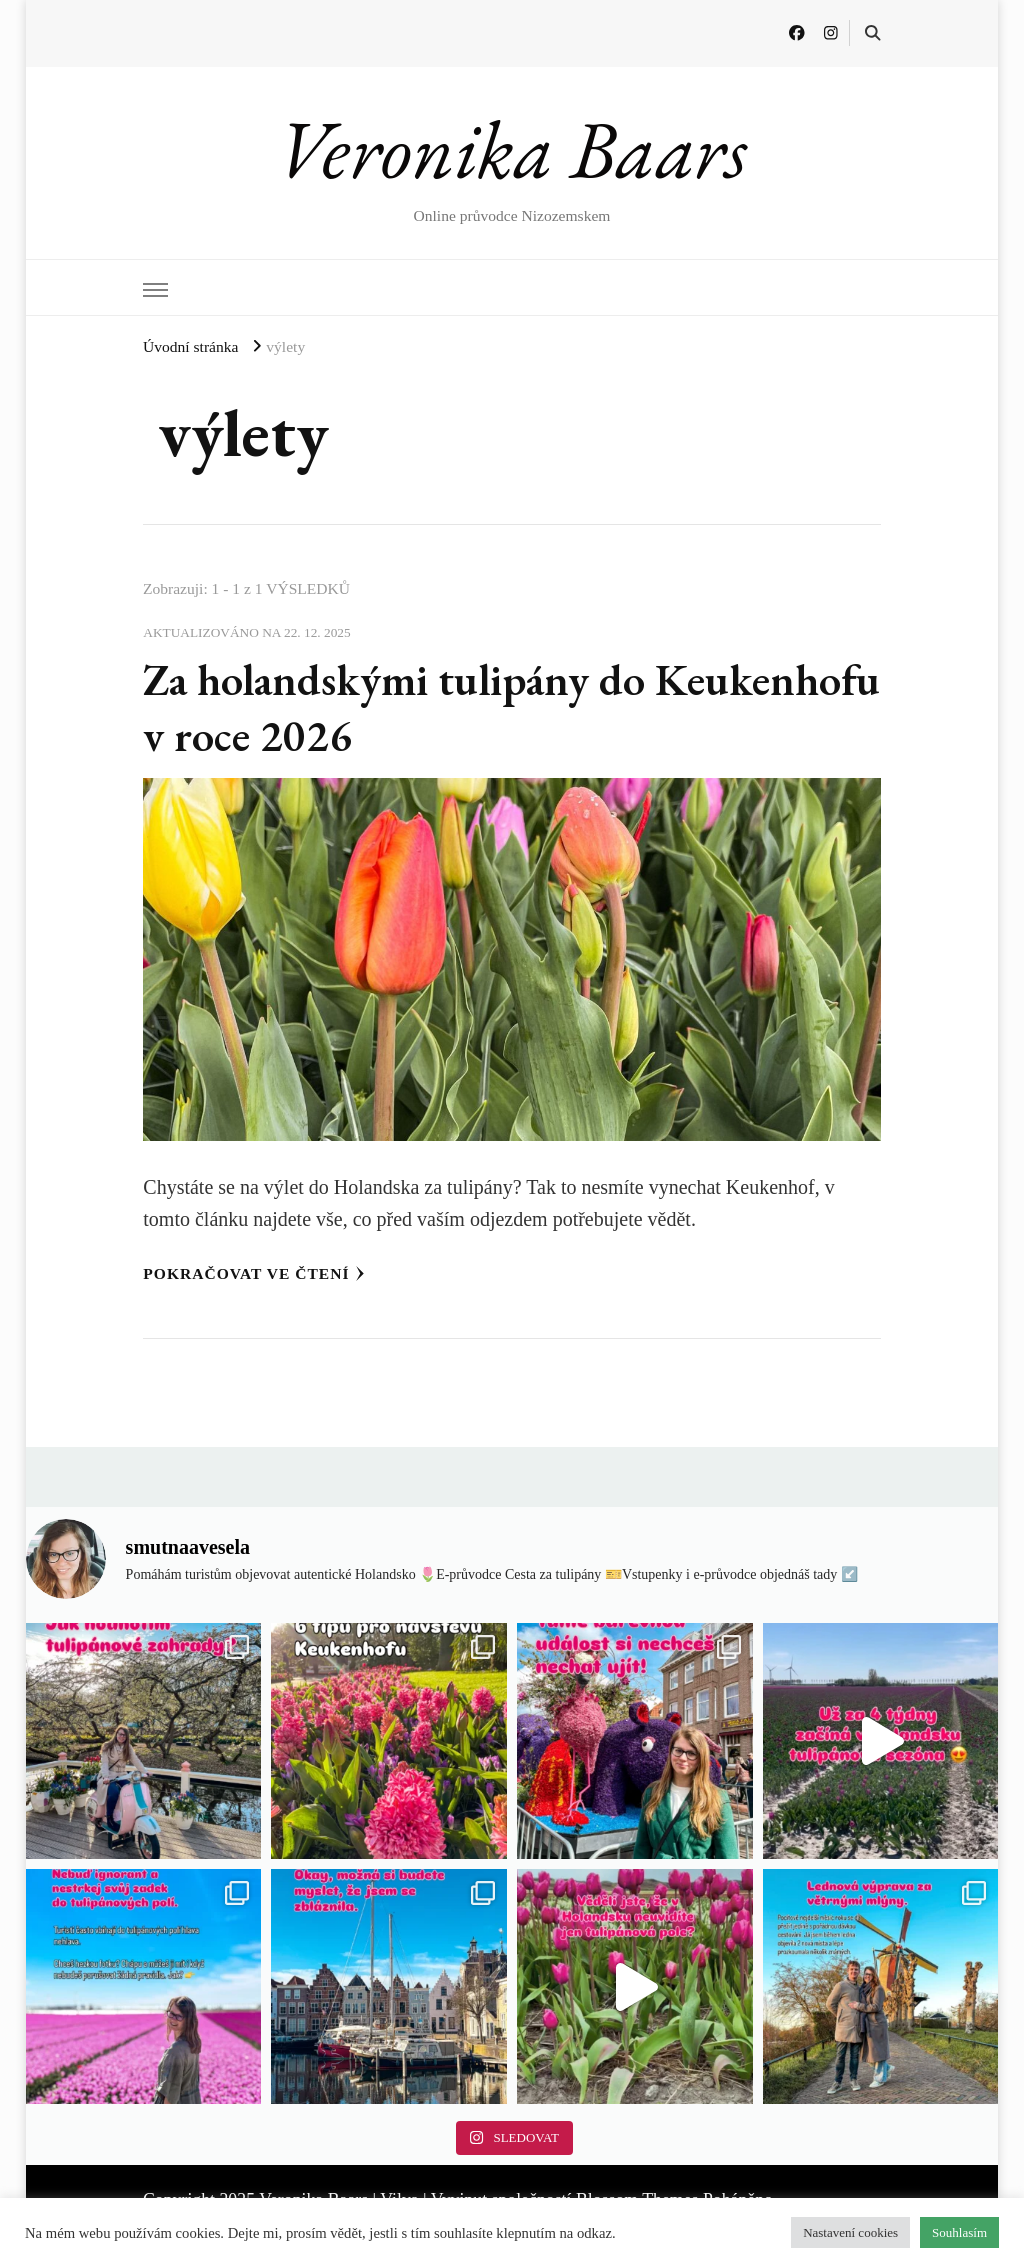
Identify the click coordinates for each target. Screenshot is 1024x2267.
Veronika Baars (511, 149)
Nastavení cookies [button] (850, 2232)
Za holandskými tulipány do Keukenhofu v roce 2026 (394, 707)
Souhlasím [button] (959, 2232)
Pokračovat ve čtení (253, 1273)
